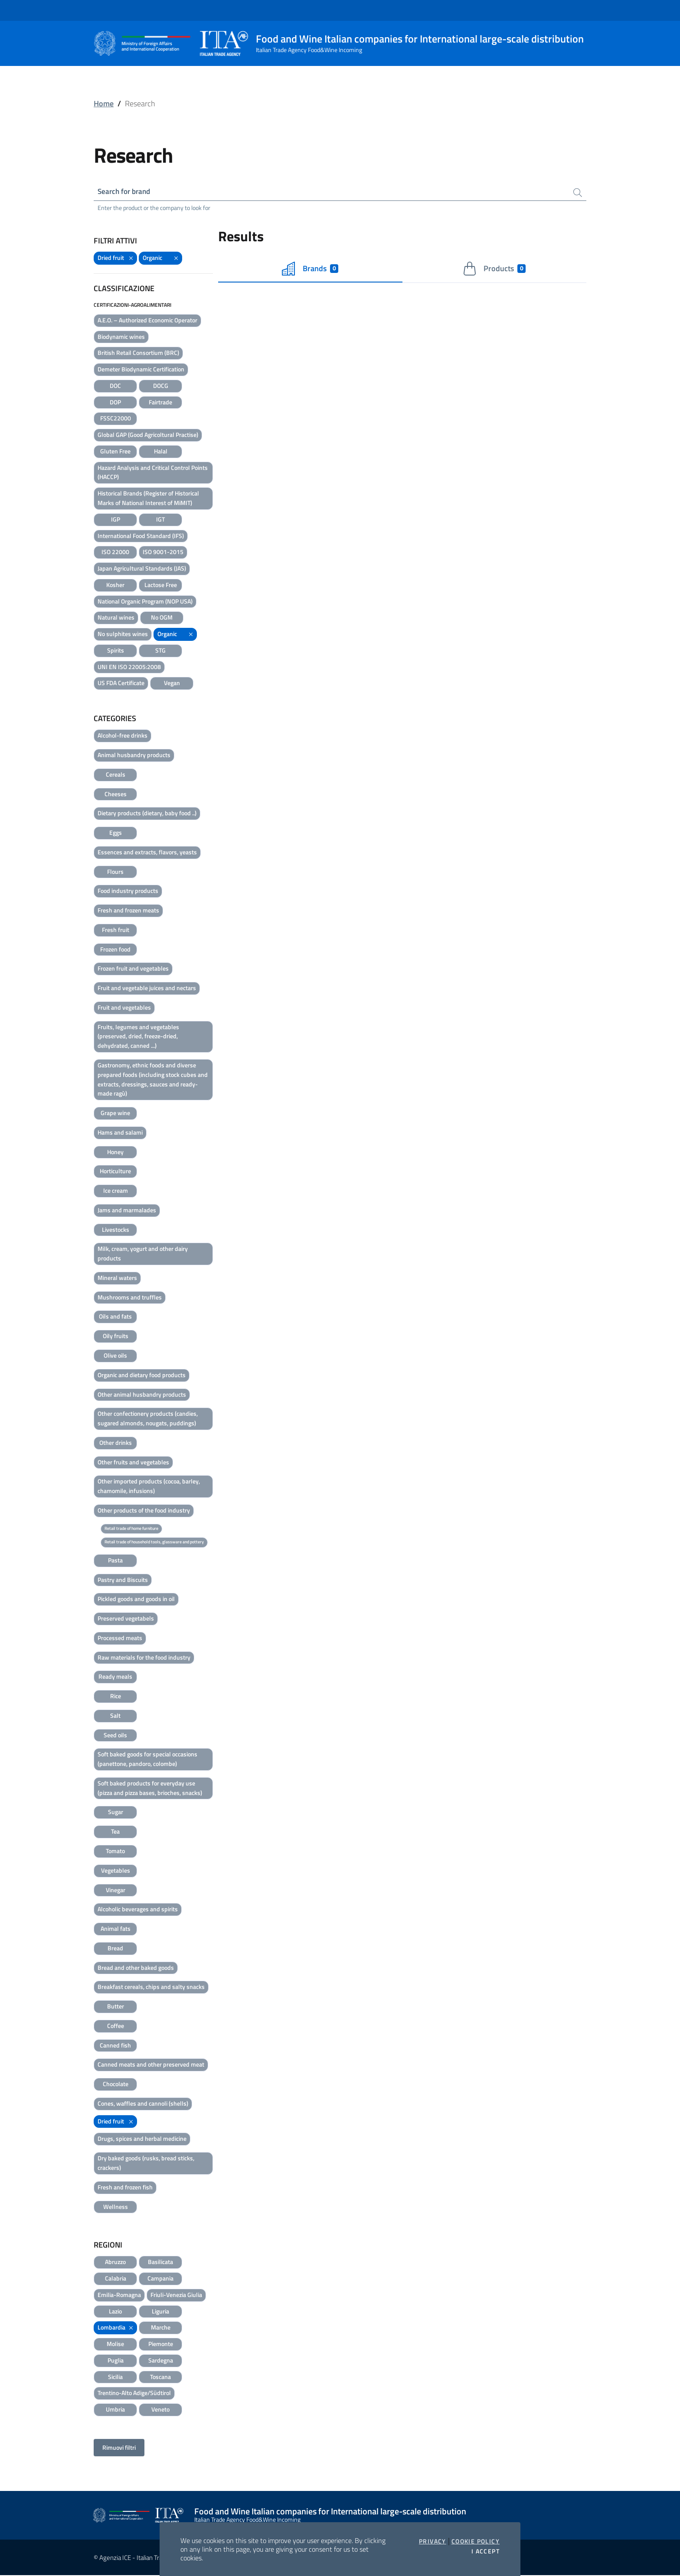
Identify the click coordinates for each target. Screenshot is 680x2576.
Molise (115, 2344)
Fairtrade (160, 402)
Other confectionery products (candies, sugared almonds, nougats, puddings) (148, 1419)
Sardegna (160, 2361)
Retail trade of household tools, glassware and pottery (154, 1542)
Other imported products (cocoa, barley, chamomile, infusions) (149, 1486)
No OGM (162, 618)
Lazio (115, 2312)
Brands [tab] (310, 269)
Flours (115, 871)
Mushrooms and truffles (130, 1298)
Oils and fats (115, 1317)
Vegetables (115, 1871)
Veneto (160, 2410)
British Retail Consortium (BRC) (138, 353)
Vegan (172, 683)
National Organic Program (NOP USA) (145, 602)
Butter (115, 2007)
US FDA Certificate (121, 683)
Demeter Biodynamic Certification (141, 369)
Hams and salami (120, 1133)
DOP (115, 402)
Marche (160, 2328)
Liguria (160, 2312)
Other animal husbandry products (142, 1394)
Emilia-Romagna (119, 2295)
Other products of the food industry (144, 1511)
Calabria (115, 2279)
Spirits (115, 651)
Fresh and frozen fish (125, 2187)
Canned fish (115, 2046)
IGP (115, 520)
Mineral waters (117, 1278)
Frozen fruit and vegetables (133, 969)
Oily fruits (115, 1336)
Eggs (115, 833)
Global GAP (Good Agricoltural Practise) (148, 435)
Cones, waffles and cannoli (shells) (143, 2104)
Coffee (115, 2026)
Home (104, 103)
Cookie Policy (475, 2541)
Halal (160, 451)
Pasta (115, 1560)
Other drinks (115, 1443)
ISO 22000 (115, 552)
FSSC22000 (115, 418)
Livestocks (115, 1230)
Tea (115, 1832)
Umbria (115, 2410)
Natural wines (116, 618)
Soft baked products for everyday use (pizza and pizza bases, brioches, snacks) (150, 1788)
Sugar (115, 1812)
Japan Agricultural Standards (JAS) (142, 569)
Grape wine (115, 1113)
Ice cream (115, 1191)
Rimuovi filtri (119, 2448)
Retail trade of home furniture (131, 1529)
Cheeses (116, 794)
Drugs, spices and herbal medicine (142, 2139)
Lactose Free (160, 585)
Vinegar (115, 1890)
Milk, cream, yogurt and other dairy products (143, 1254)
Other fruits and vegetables (133, 1462)
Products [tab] (494, 269)
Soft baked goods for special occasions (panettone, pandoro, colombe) (147, 1759)
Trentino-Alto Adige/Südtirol (134, 2393)
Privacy (432, 2541)
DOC (115, 386)
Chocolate (115, 2084)
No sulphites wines (123, 634)
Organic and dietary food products (142, 1375)
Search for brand (126, 191)
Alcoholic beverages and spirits (138, 1909)
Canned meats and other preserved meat (151, 2065)
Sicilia (115, 2377)
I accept (485, 2551)
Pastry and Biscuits (123, 1580)
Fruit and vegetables (124, 1008)
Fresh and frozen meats (128, 911)
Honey (115, 1152)
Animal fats (116, 1929)
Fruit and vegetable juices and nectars (147, 988)
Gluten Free (115, 451)
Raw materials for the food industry (144, 1657)
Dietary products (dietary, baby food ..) (147, 813)
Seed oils (115, 1735)
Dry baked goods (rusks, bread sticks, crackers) (146, 2163)
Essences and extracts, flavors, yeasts (147, 852)
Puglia (116, 2361)
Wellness (115, 2207)
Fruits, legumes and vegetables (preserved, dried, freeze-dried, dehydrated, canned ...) (138, 1037)
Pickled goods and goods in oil (136, 1599)
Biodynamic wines (121, 336)
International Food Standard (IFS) (141, 536)
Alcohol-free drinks (122, 736)
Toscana (160, 2377)
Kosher (115, 585)
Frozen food (115, 950)
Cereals (115, 775)
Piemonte (160, 2344)
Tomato (115, 1851)
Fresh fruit (115, 930)
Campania (160, 2279)
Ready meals (115, 1677)
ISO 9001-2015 (163, 552)
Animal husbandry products (134, 755)
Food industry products (128, 891)
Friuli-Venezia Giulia (176, 2295)
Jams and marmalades (127, 1210)
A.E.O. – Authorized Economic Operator (147, 320)
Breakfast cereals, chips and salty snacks (151, 1987)
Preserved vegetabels (126, 1619)
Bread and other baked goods (136, 1967)
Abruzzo (115, 2262)
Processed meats (120, 1638)
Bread (115, 1948)
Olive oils (115, 1356)
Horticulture (115, 1171)
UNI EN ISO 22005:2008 (129, 667)
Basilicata (160, 2262)
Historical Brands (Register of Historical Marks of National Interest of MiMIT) (148, 498)
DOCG (160, 386)
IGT (160, 520)
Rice (115, 1696)
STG (160, 651)
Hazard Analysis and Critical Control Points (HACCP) (153, 473)
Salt (115, 1716)
